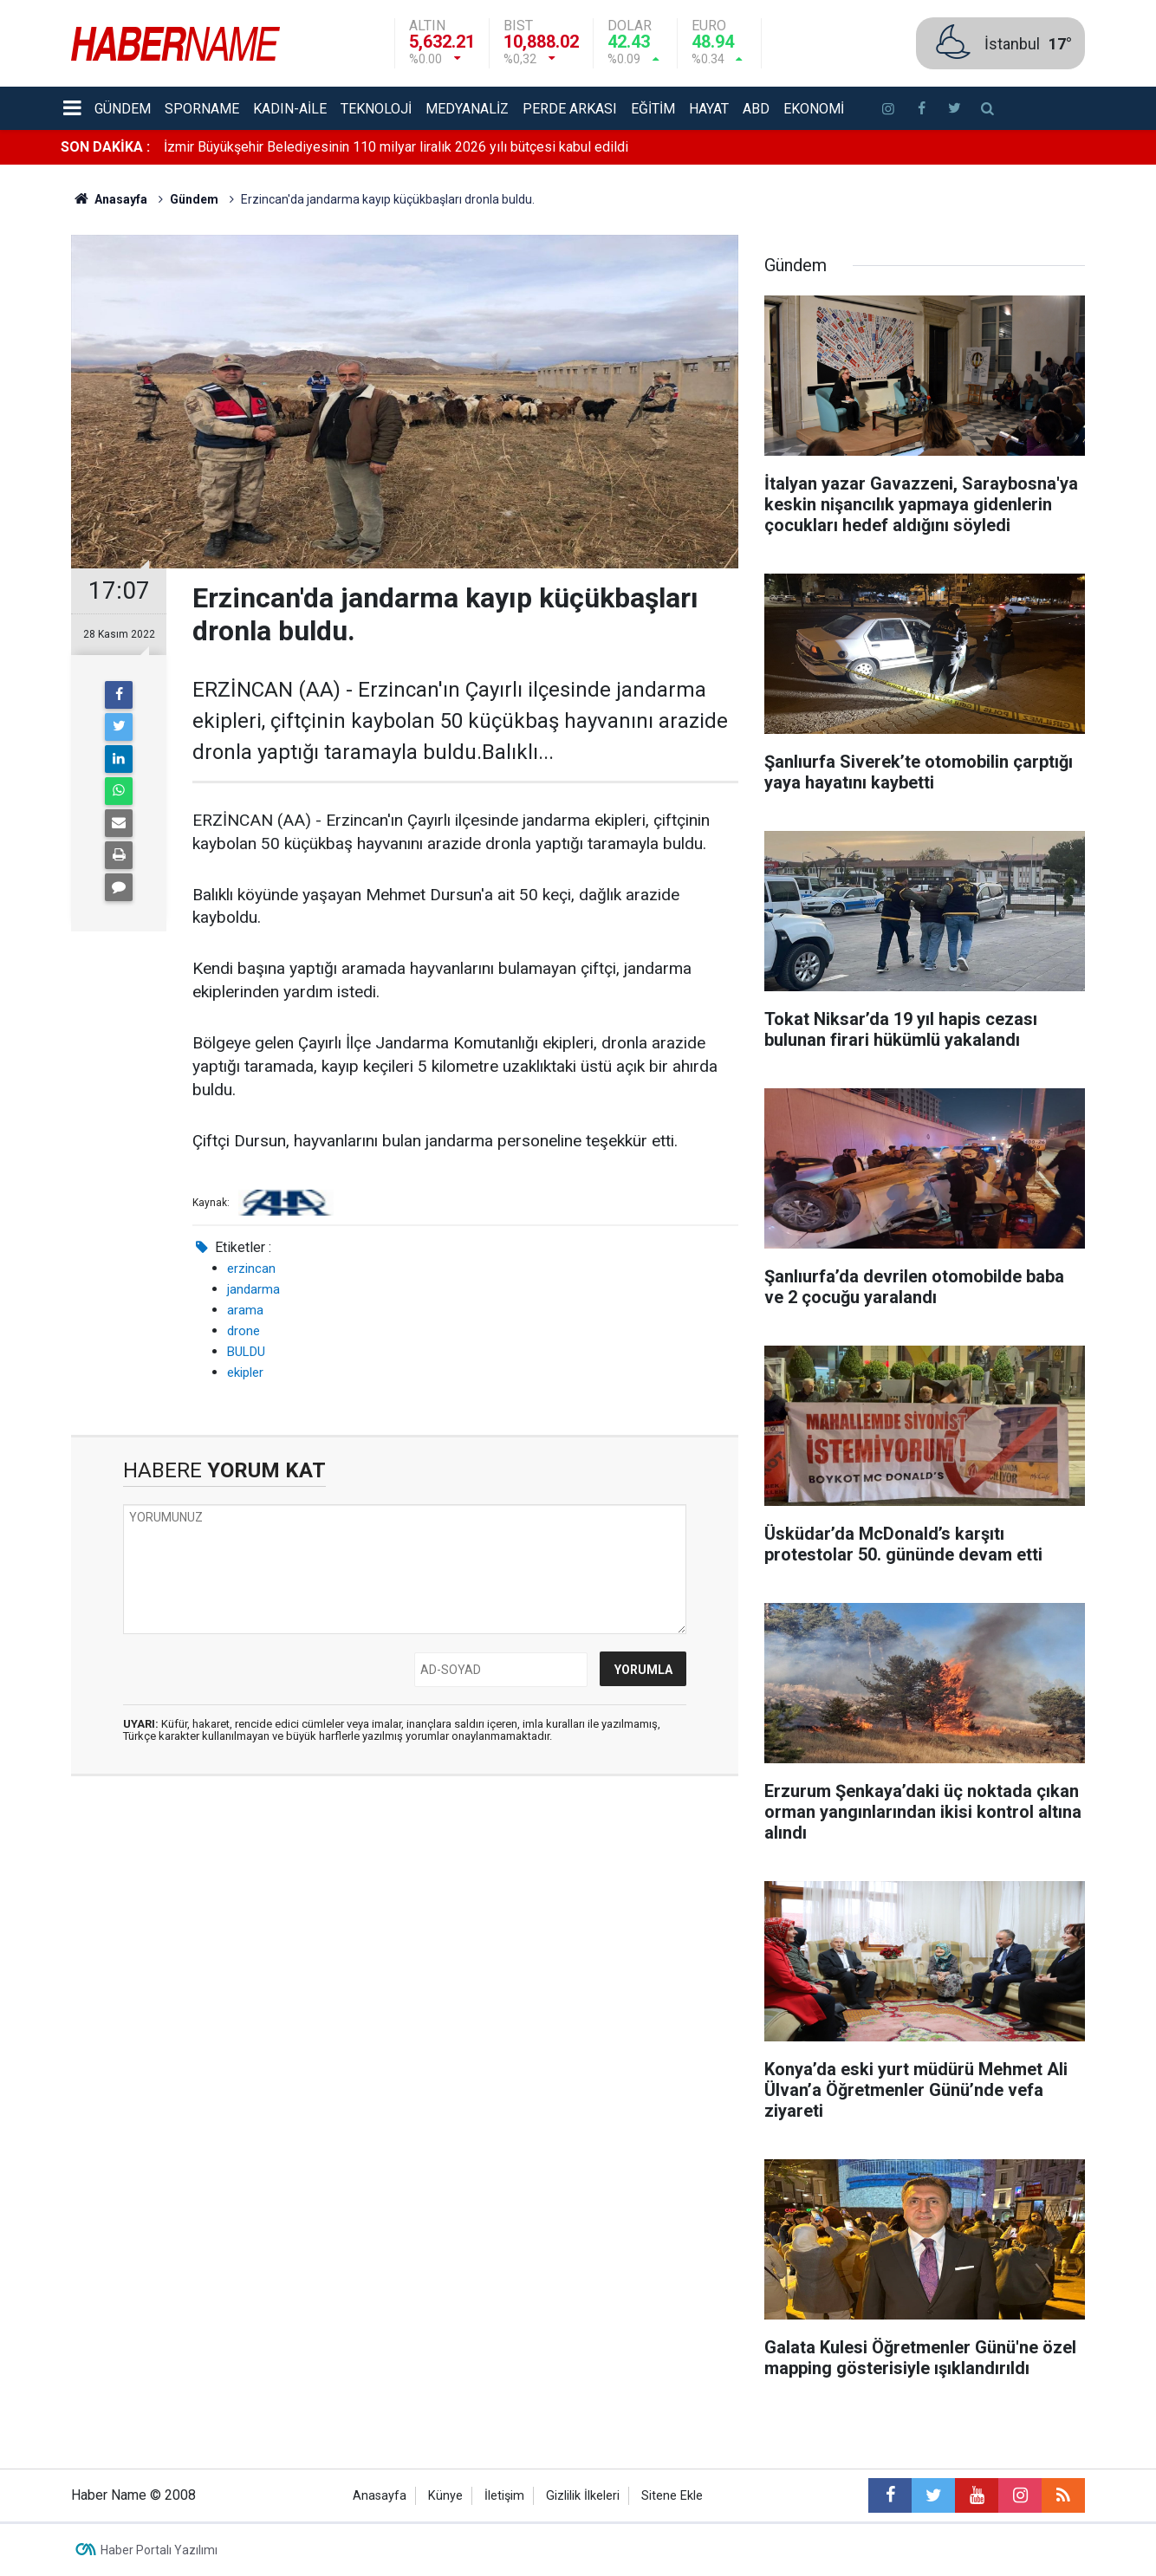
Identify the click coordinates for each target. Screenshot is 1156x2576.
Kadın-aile (290, 109)
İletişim (504, 2495)
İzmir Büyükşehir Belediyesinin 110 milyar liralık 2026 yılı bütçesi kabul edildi (396, 147)
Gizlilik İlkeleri (583, 2495)
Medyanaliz (467, 109)
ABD (756, 109)
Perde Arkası (570, 109)
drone (243, 1331)
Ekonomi (813, 109)
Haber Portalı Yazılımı (159, 2550)
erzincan (251, 1268)
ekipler (245, 1372)
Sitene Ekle (672, 2495)
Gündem (122, 109)
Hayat (709, 109)
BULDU (246, 1351)
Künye (445, 2495)
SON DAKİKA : (105, 147)
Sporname (202, 109)
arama (245, 1310)
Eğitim (653, 109)
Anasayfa (379, 2495)
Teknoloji (376, 109)
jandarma (253, 1289)
